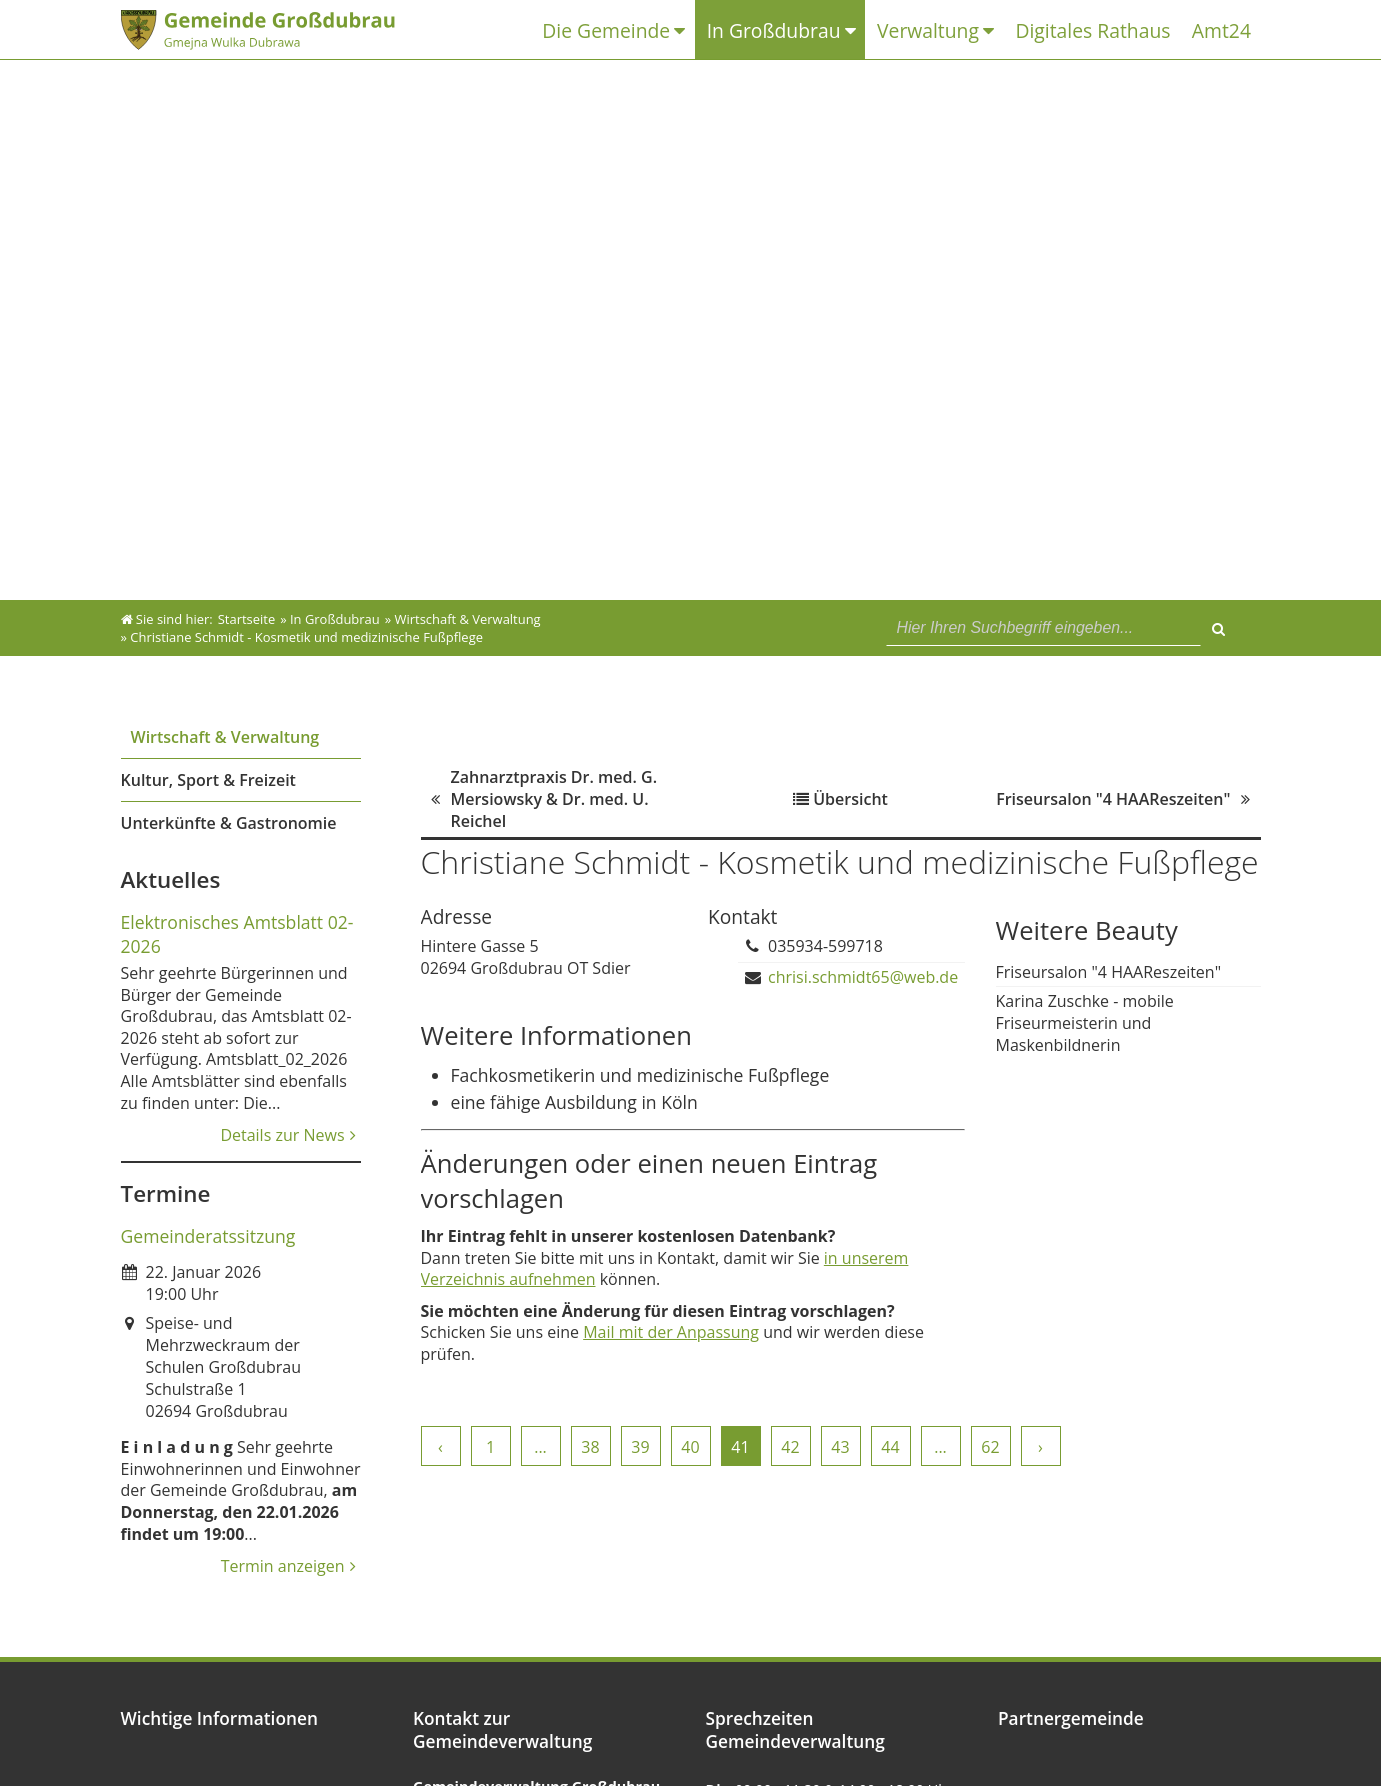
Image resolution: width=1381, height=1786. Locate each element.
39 (640, 1447)
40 (690, 1447)
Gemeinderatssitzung (208, 1236)
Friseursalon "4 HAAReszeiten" (1109, 972)
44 (890, 1447)
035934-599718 (825, 946)
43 (840, 1447)
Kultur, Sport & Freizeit (208, 780)
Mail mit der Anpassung (671, 1332)
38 (590, 1447)
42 (790, 1447)
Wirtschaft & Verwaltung (225, 737)
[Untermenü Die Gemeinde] (692, 30)
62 (990, 1447)
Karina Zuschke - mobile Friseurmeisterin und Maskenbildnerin (1085, 1023)
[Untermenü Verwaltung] (997, 30)
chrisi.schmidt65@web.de (863, 977)
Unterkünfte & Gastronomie (229, 823)
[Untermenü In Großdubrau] (860, 30)
